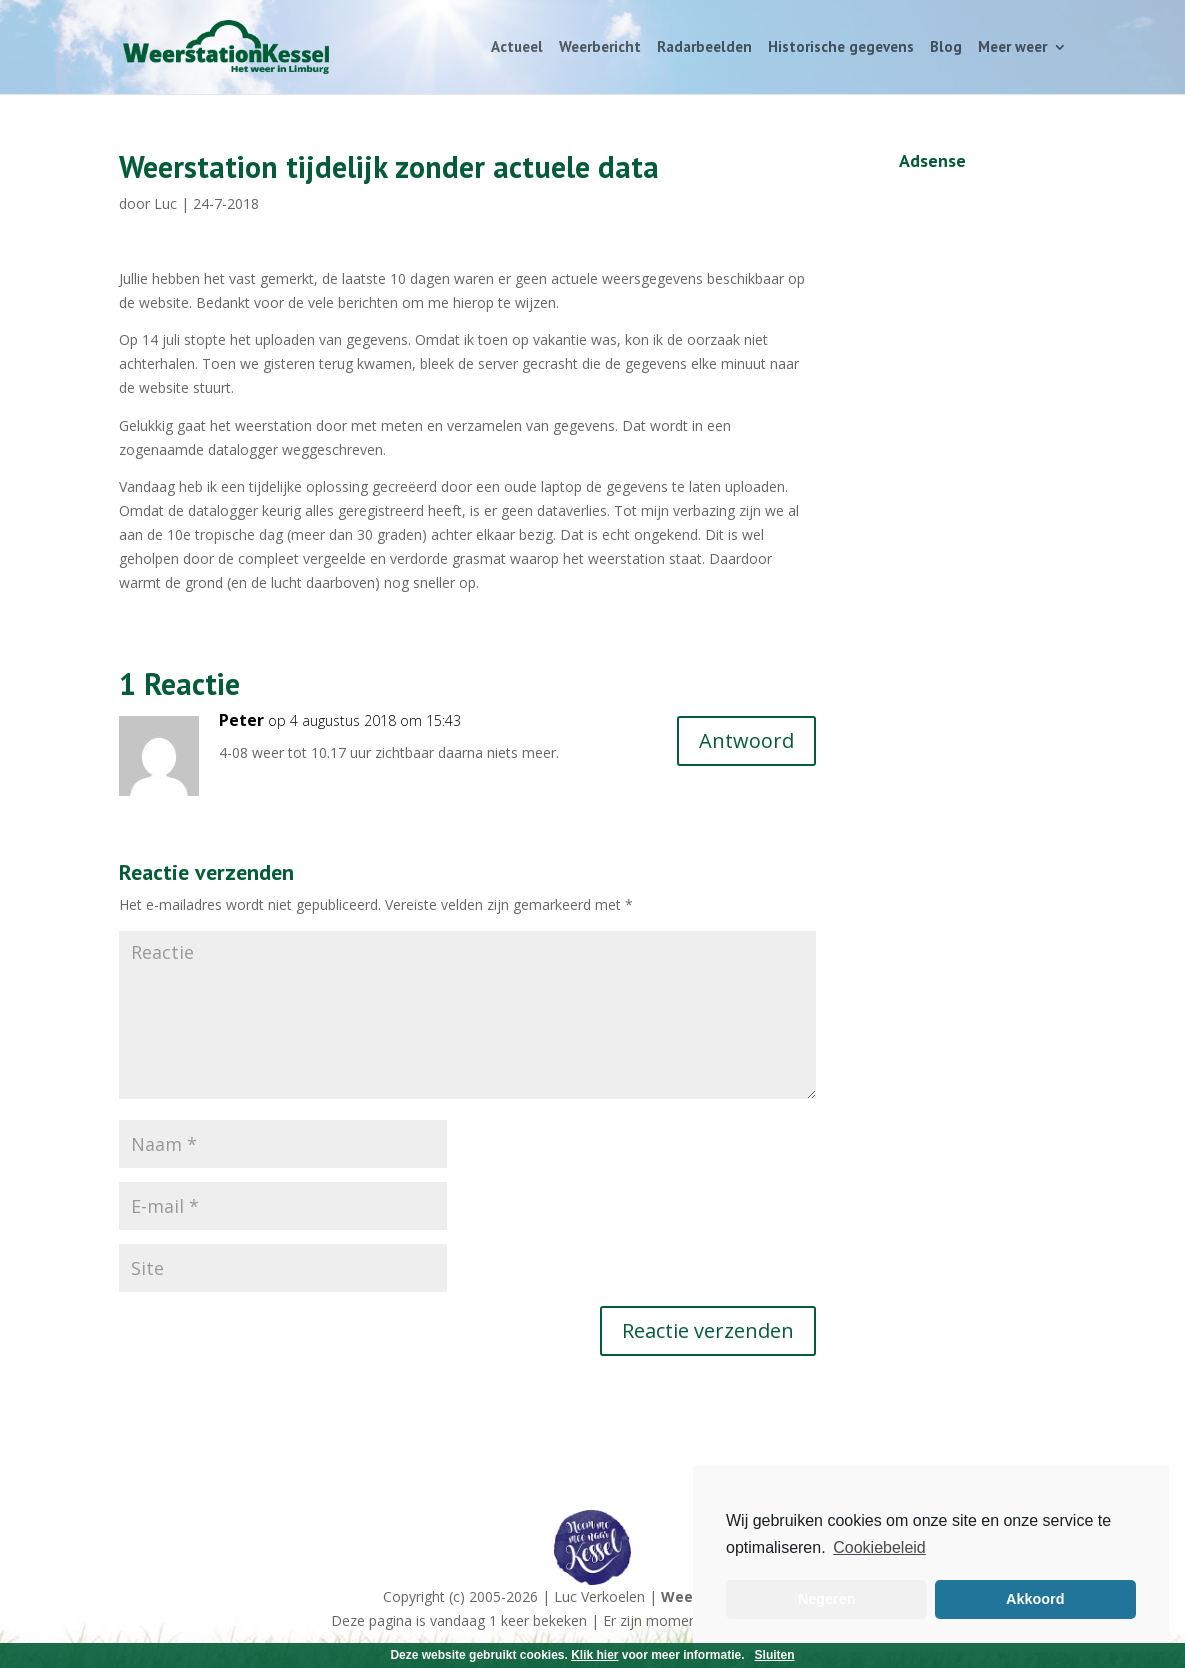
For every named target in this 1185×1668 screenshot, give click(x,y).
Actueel (517, 48)
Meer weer (1012, 48)
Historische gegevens (841, 48)
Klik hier (594, 1655)
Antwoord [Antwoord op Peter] (746, 740)
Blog (946, 48)
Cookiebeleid (879, 1547)
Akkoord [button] (1035, 1599)
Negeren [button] (827, 1599)
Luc (165, 203)
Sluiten (775, 1655)
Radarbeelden (704, 48)
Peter (241, 720)
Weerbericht (600, 48)
